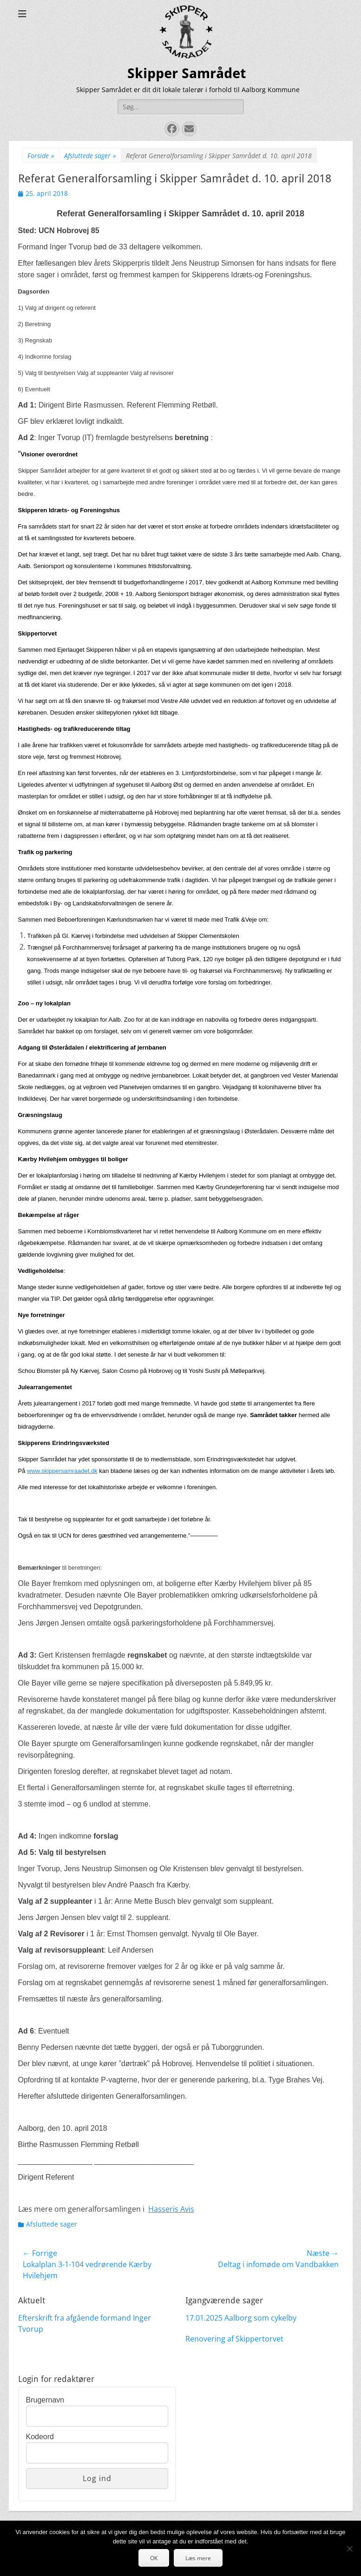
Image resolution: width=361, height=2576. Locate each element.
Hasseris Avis (171, 2209)
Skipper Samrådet (186, 73)
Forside (40, 156)
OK (154, 2558)
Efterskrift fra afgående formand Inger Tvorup (84, 2323)
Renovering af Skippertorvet (234, 2339)
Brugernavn (45, 2400)
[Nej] (349, 2548)
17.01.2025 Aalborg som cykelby (240, 2318)
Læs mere (198, 2558)
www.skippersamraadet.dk (62, 1470)
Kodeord (40, 2437)
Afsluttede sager (90, 156)
